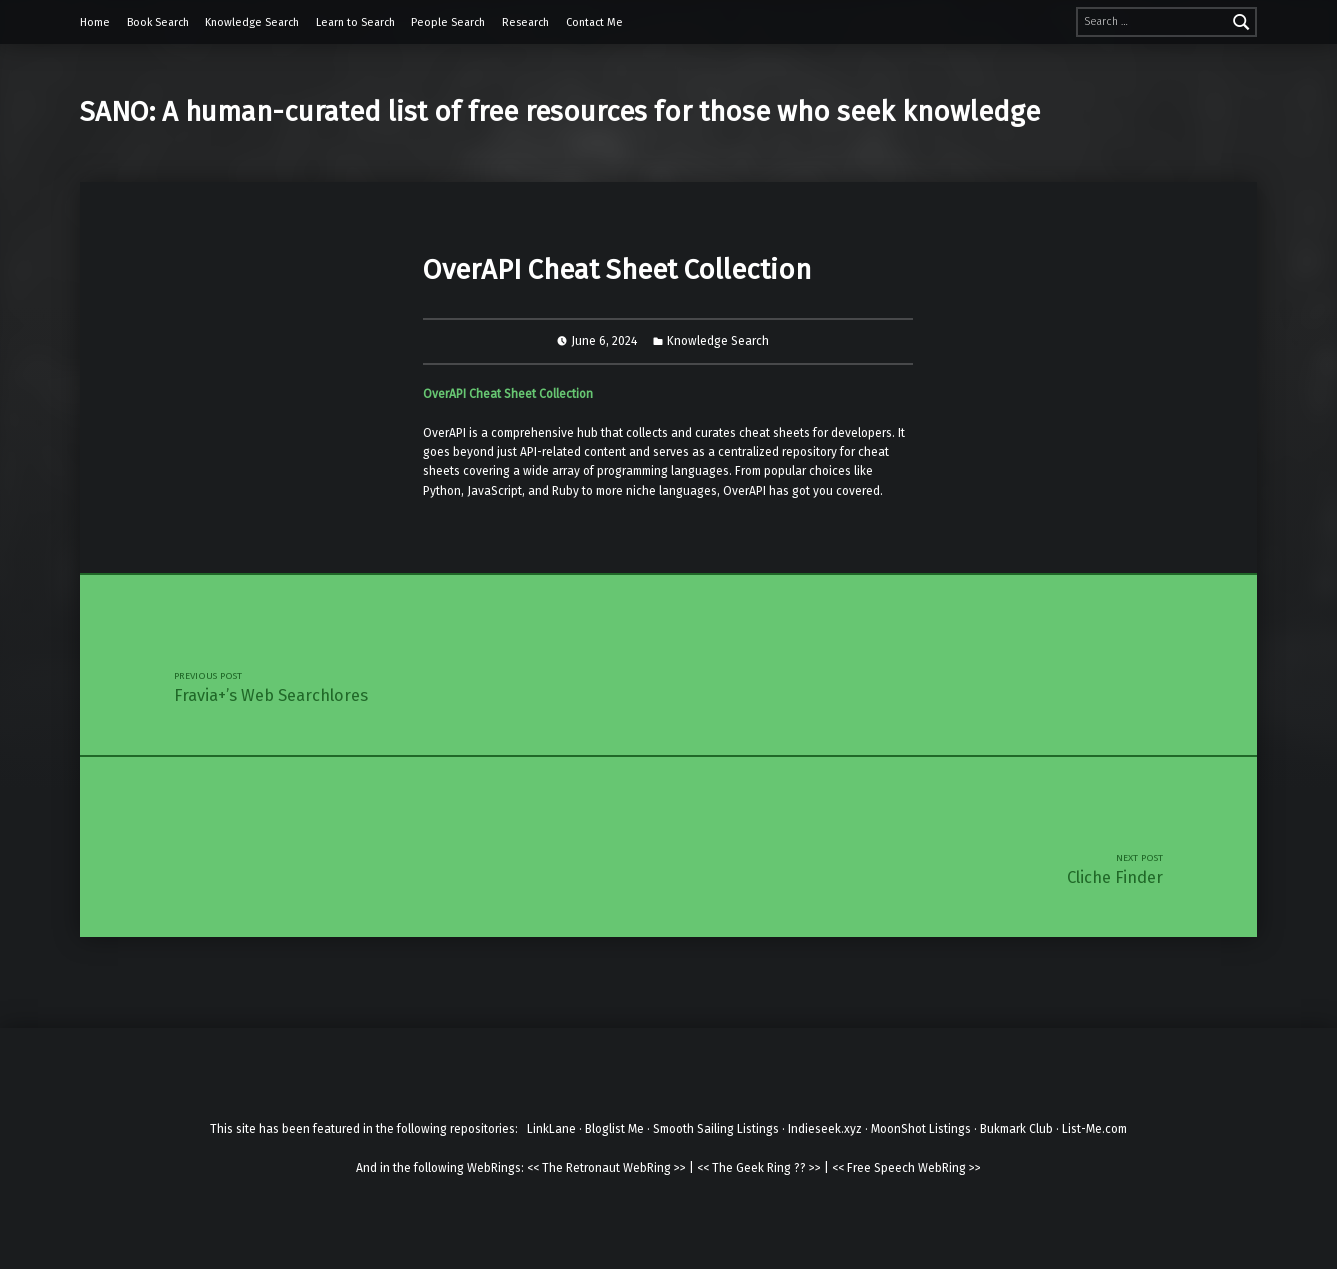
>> (680, 1168)
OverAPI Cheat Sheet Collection (508, 394)
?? (800, 1168)
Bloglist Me (614, 1129)
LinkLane (551, 1129)
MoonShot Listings (921, 1129)
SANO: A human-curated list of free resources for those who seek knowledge (560, 111)
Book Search (158, 22)
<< (533, 1168)
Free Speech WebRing (906, 1168)
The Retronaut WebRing (606, 1168)
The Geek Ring (751, 1168)
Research (525, 22)
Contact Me (594, 22)
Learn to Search (355, 22)
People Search (448, 22)
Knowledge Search (252, 22)
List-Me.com (1094, 1129)
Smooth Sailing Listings (716, 1129)
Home (95, 22)
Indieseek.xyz (825, 1129)
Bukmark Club (1016, 1129)
